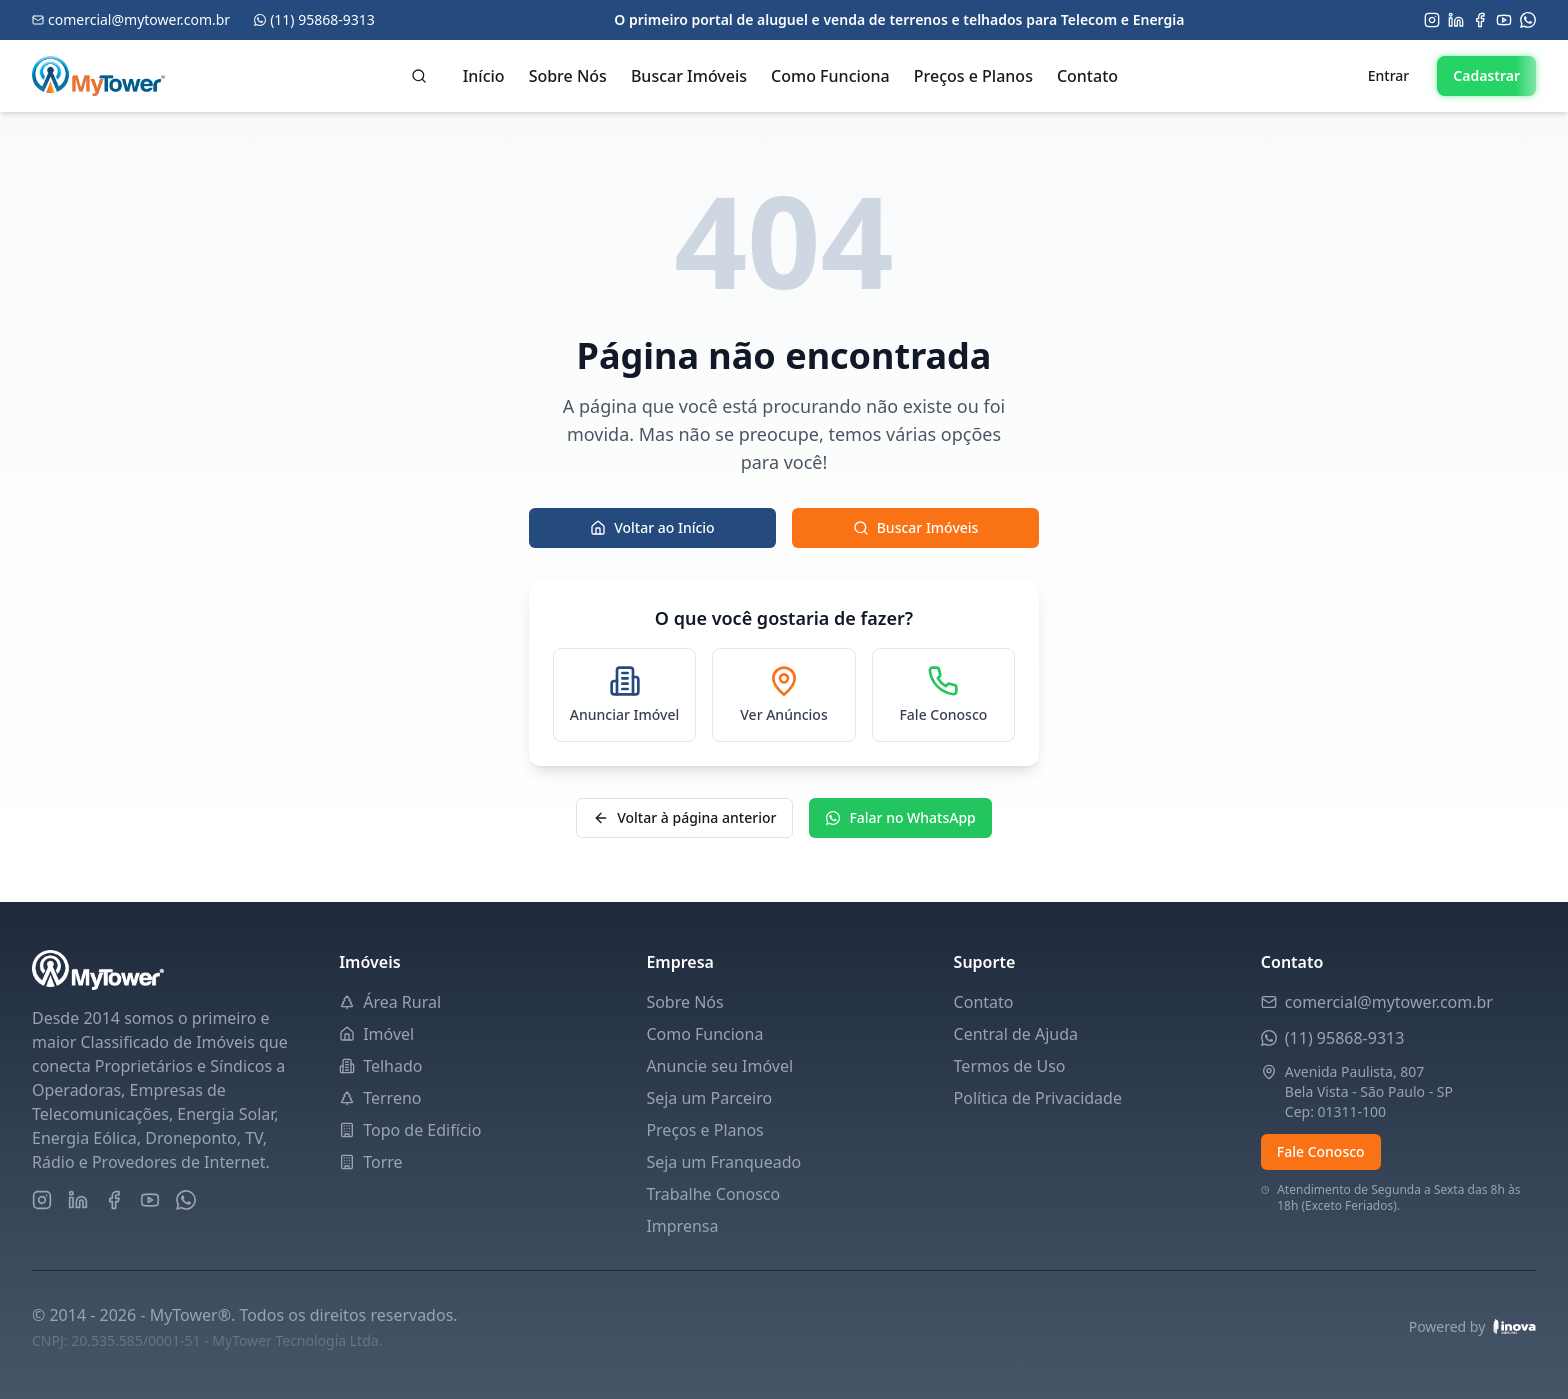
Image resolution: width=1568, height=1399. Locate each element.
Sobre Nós (568, 76)
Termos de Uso (1010, 1066)
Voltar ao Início (652, 527)
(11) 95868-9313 (1345, 1038)
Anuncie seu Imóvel (719, 1066)
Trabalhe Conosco (713, 1194)
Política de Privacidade (1038, 1098)
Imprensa (682, 1226)
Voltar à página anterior (684, 817)
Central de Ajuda (1016, 1034)
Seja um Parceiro (709, 1098)
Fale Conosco (1321, 1151)
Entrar (1389, 75)
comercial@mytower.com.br (1389, 1002)
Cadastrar (1486, 75)
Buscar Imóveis (689, 76)
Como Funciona (830, 76)
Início (484, 76)
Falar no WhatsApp (900, 817)
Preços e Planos (973, 76)
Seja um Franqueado (723, 1162)
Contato (1087, 76)
